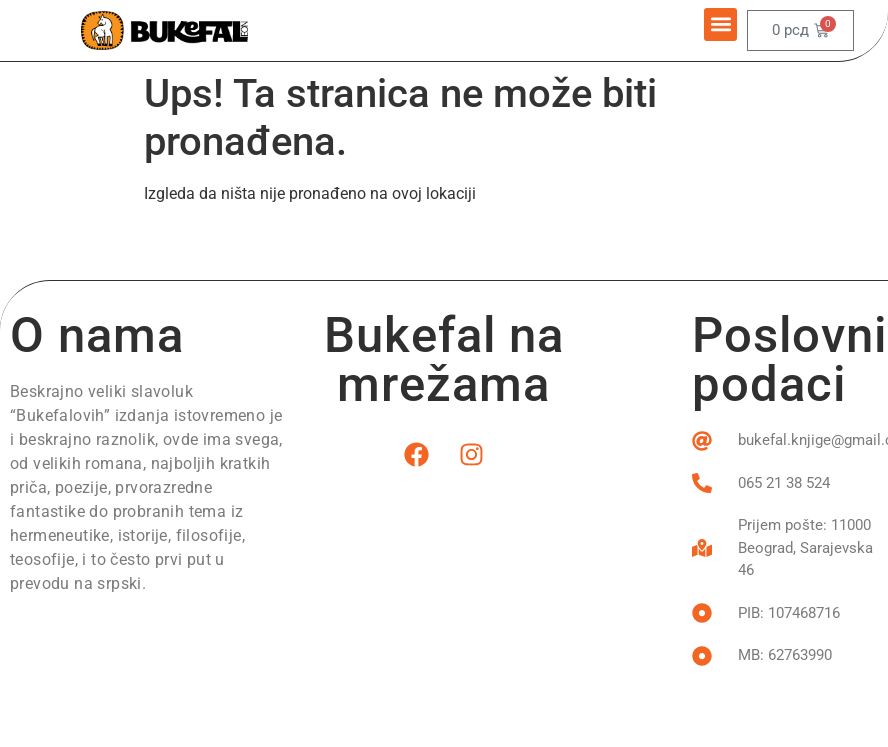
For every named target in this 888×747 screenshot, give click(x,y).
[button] (720, 24)
